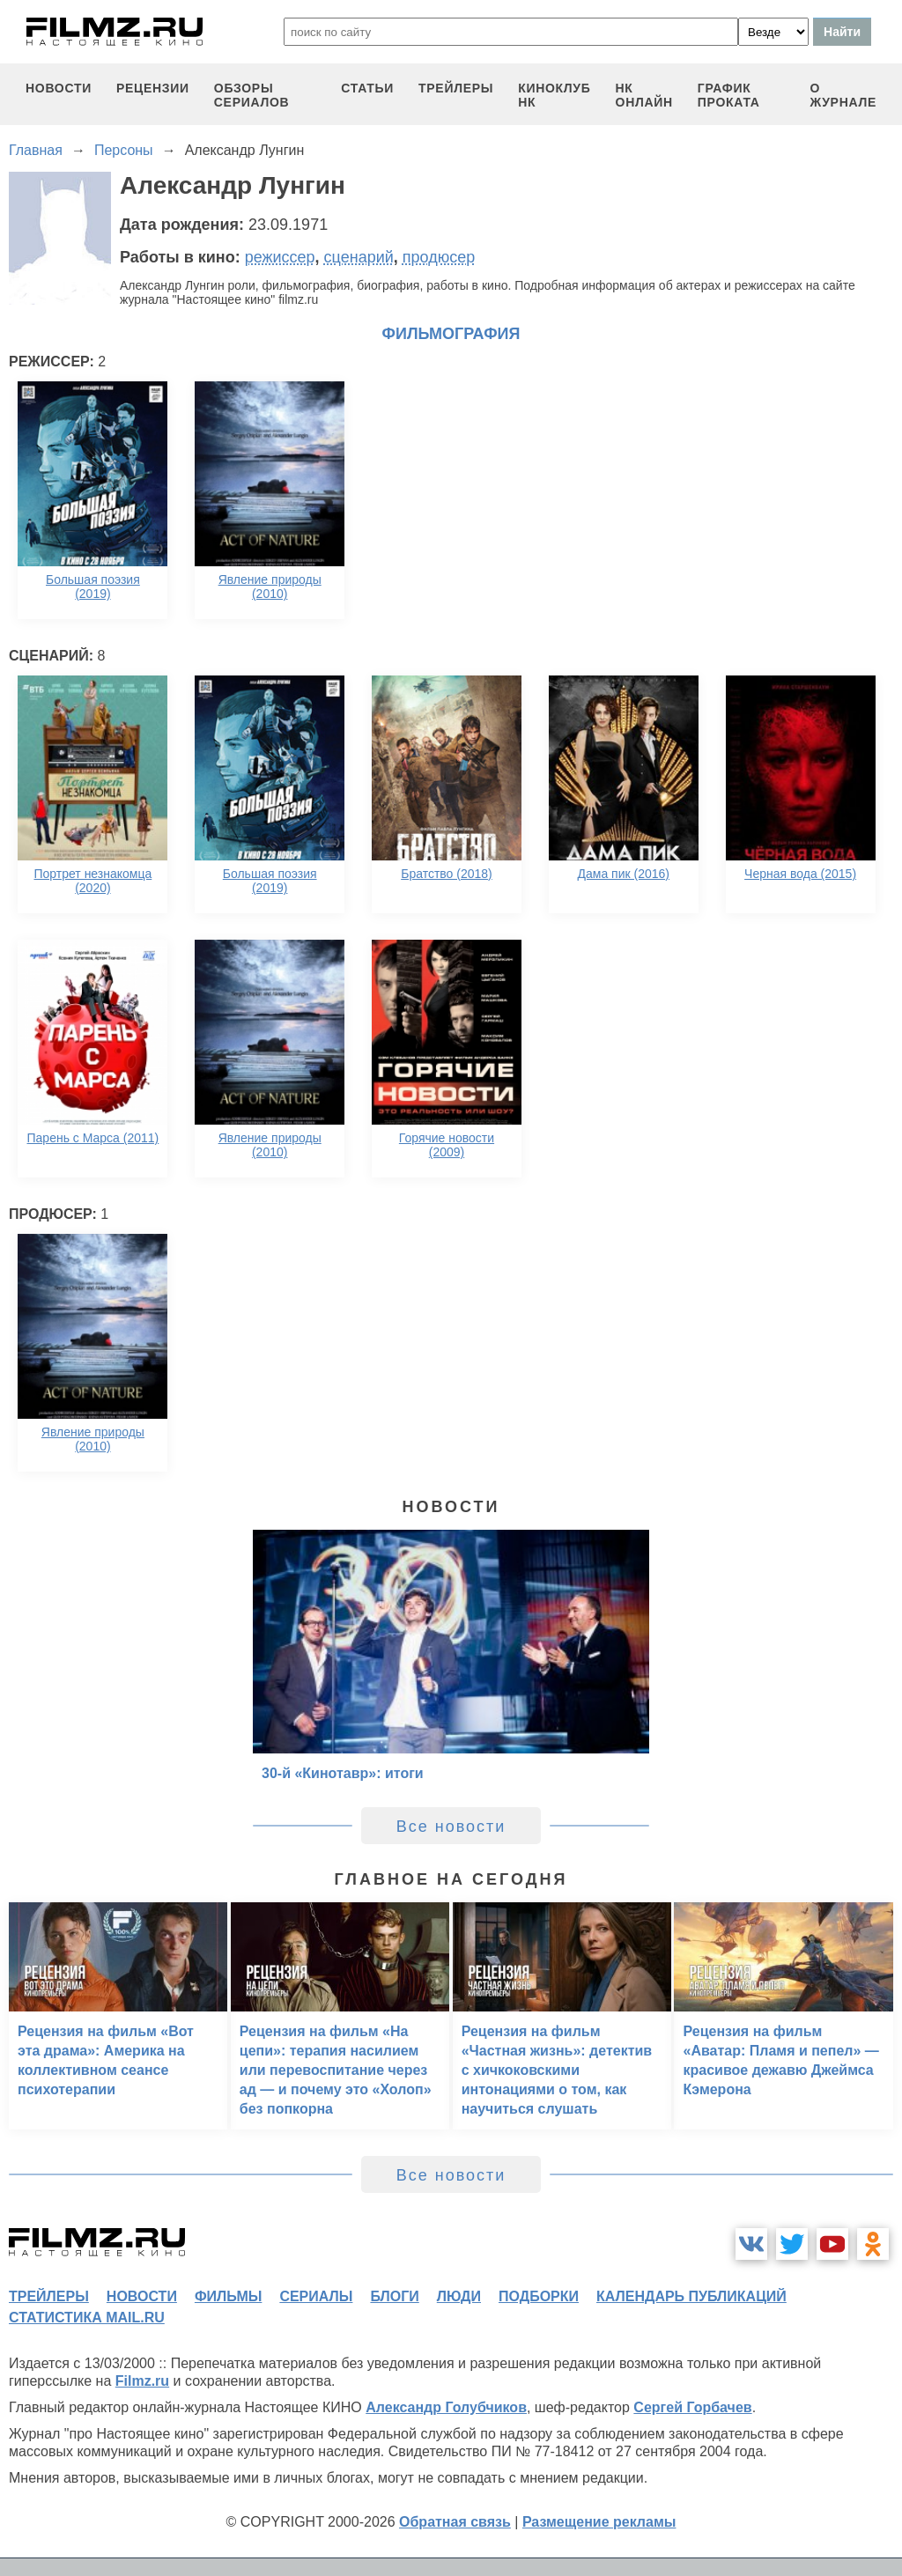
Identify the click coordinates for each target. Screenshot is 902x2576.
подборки (539, 2296)
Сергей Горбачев (692, 2407)
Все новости (451, 1826)
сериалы (315, 2296)
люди (459, 2296)
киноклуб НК (554, 95)
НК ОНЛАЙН (644, 95)
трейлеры (455, 88)
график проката (729, 95)
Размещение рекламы (599, 2521)
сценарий (359, 257)
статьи (367, 88)
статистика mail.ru (87, 2317)
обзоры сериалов (252, 95)
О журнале (843, 95)
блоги (394, 2296)
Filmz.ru (142, 2380)
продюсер (439, 257)
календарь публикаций (691, 2296)
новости (59, 88)
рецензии (152, 88)
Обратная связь (455, 2521)
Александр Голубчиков (446, 2407)
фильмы (228, 2296)
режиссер (280, 257)
